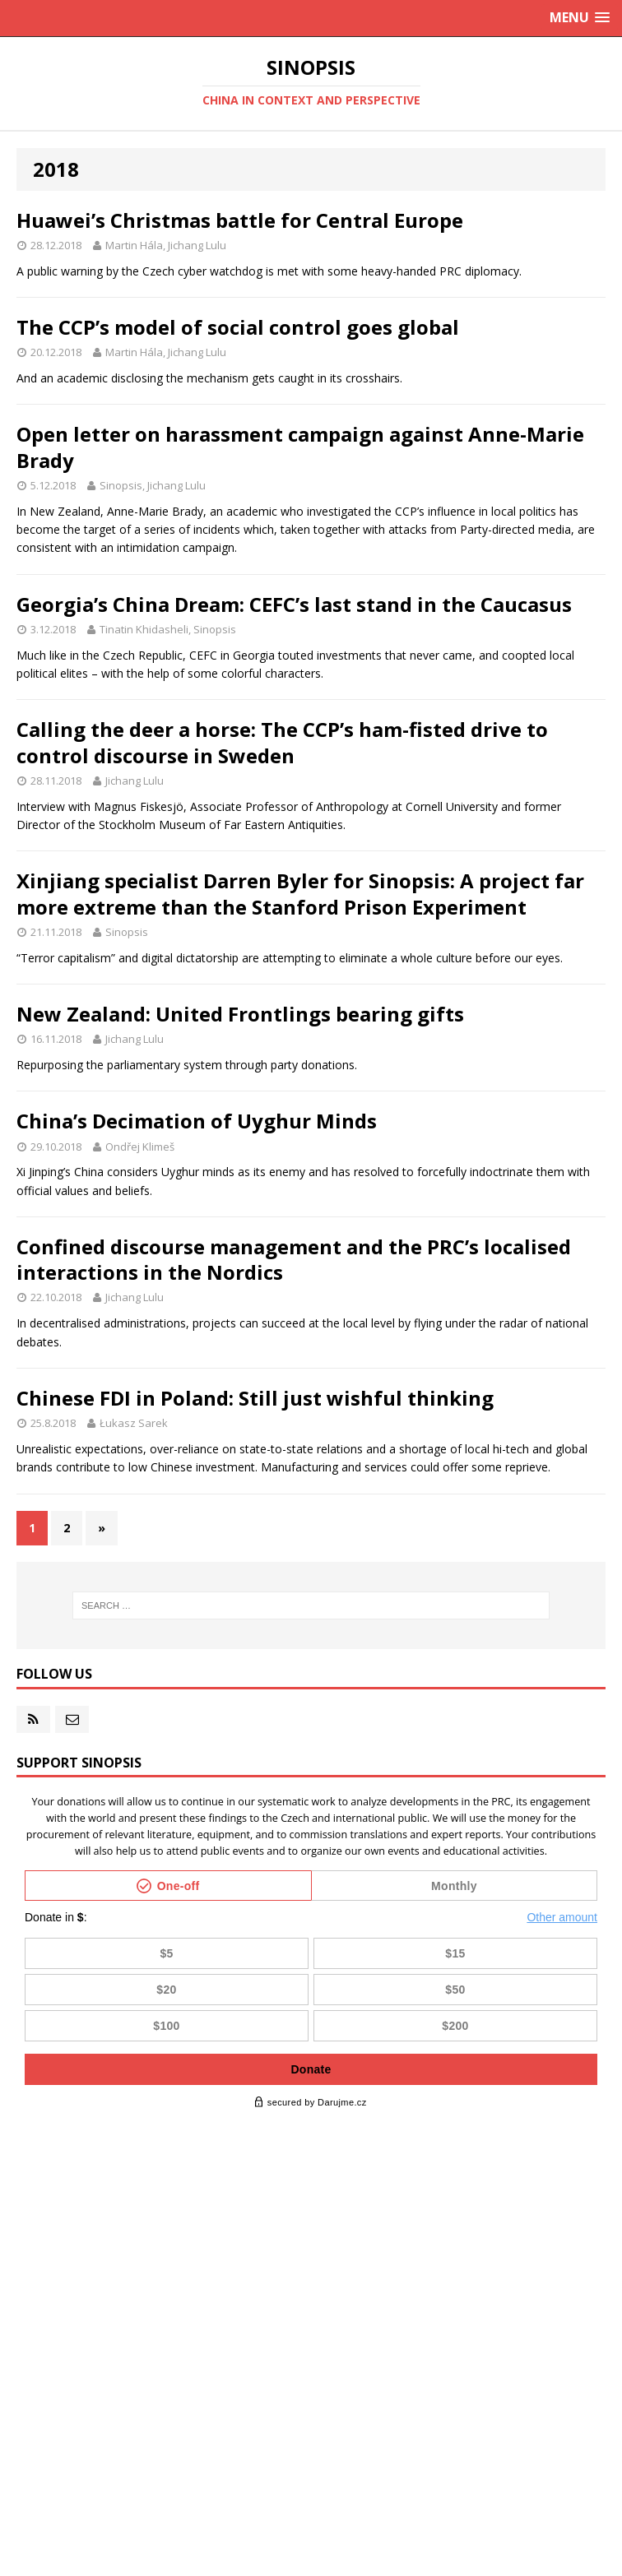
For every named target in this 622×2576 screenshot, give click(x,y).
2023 (34, 2291)
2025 (34, 2225)
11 (84, 2225)
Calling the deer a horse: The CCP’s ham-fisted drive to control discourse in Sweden (282, 742)
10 (84, 2324)
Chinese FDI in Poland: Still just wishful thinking (255, 1397)
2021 (34, 2357)
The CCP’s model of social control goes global (237, 327)
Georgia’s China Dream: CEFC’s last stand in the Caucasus (294, 604)
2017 (34, 2488)
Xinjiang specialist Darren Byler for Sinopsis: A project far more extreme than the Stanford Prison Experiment (300, 893)
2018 (34, 2455)
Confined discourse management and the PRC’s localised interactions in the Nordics (293, 1259)
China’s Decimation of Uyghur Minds (196, 1120)
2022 (34, 2324)
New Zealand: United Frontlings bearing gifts (240, 1013)
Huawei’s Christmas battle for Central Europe (239, 220)
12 (65, 2225)
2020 (34, 2390)
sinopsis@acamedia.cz (387, 2560)
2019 (34, 2423)
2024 (34, 2258)
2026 (34, 2192)
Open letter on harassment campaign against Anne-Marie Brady (300, 446)
